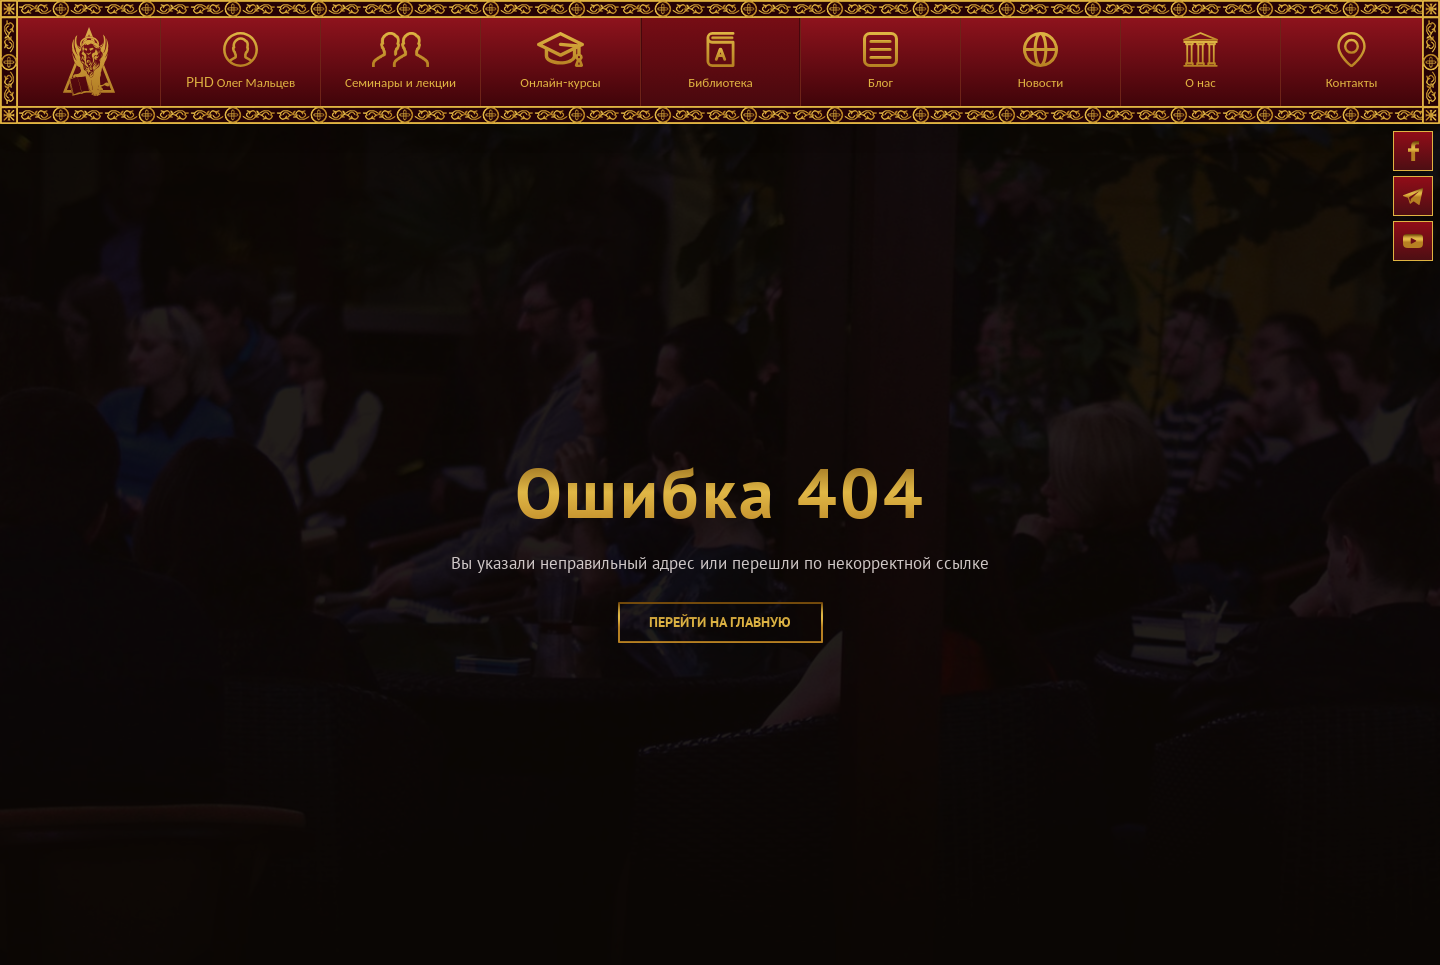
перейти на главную (720, 622)
